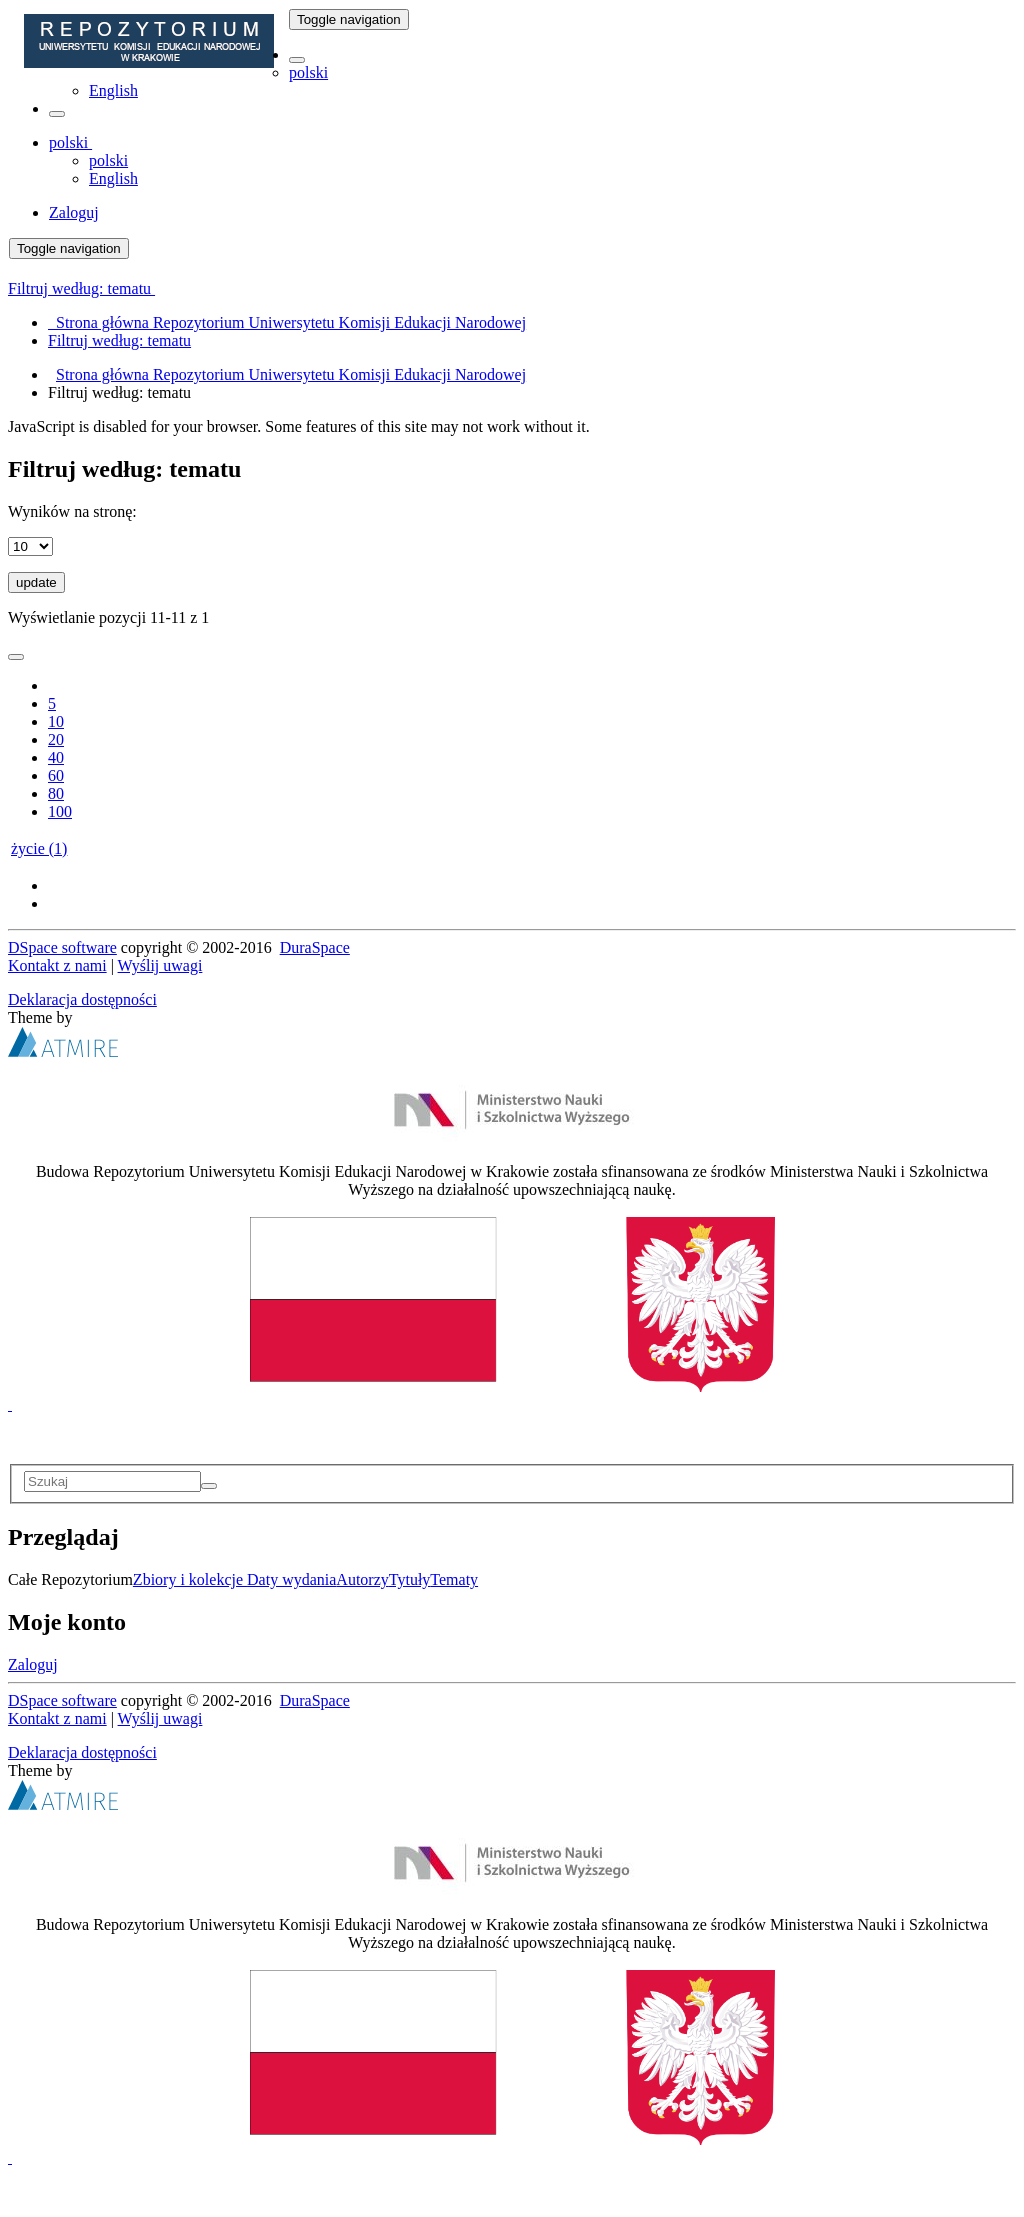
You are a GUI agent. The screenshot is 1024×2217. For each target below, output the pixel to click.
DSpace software (62, 947)
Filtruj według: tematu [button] (81, 288)
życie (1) (39, 848)
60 (56, 775)
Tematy (454, 1579)
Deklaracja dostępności (82, 999)
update (36, 582)
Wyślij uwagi (160, 965)
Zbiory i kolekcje (190, 1579)
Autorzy (362, 1579)
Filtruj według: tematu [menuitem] (119, 340)
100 (60, 811)
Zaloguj (33, 1664)
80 (56, 793)
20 (56, 739)
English (113, 90)
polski (308, 72)
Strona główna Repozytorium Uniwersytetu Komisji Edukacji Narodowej (291, 374)
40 (56, 757)
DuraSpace (315, 947)
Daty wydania (291, 1579)
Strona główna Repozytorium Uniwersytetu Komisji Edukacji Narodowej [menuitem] (287, 322)
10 (56, 721)
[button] (297, 60)
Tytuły (410, 1579)
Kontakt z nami (57, 965)
